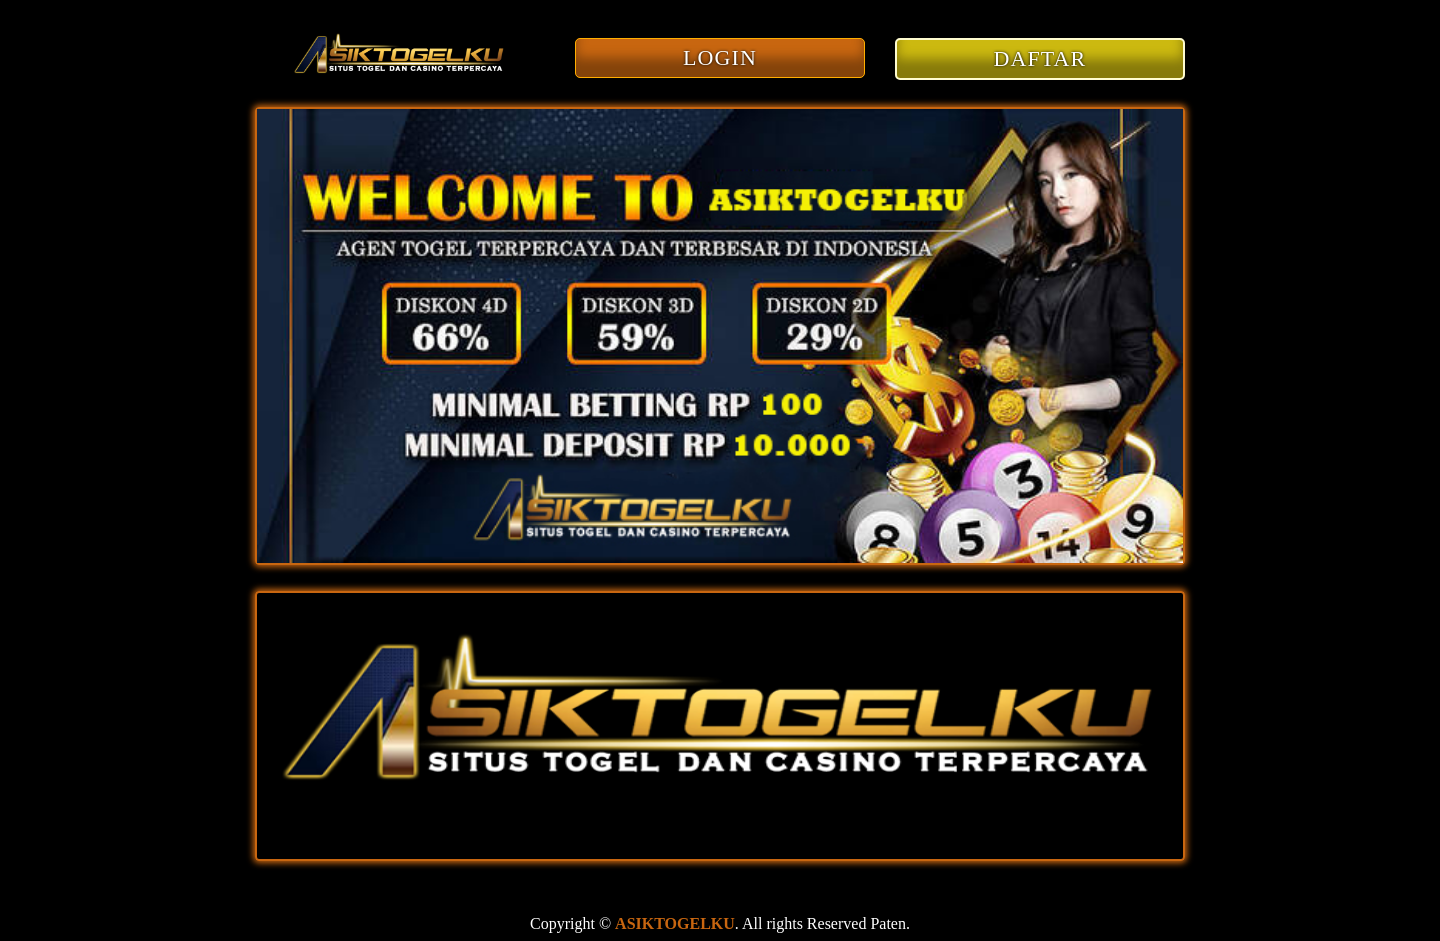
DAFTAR (1040, 58)
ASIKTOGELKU (675, 923)
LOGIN (720, 57)
